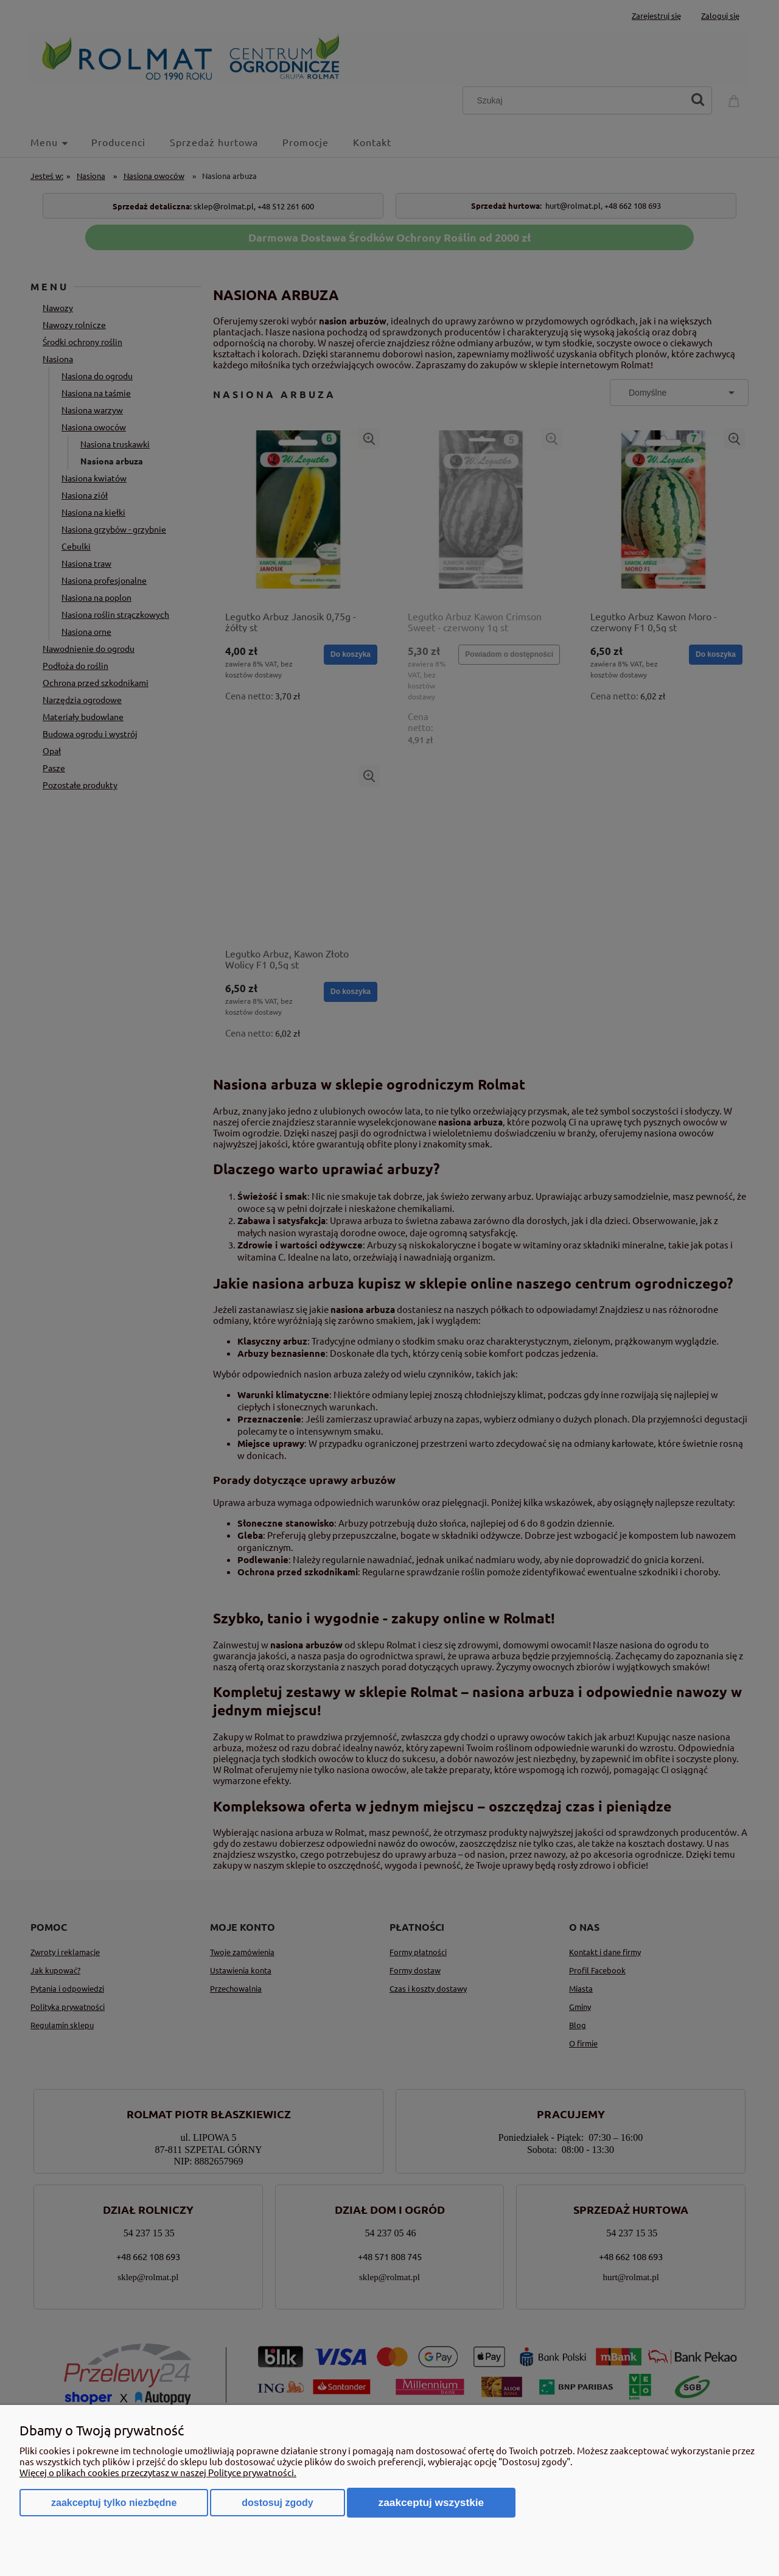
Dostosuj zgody (277, 2502)
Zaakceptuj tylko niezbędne (113, 2502)
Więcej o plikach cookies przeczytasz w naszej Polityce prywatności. (157, 2472)
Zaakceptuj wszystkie (431, 2502)
